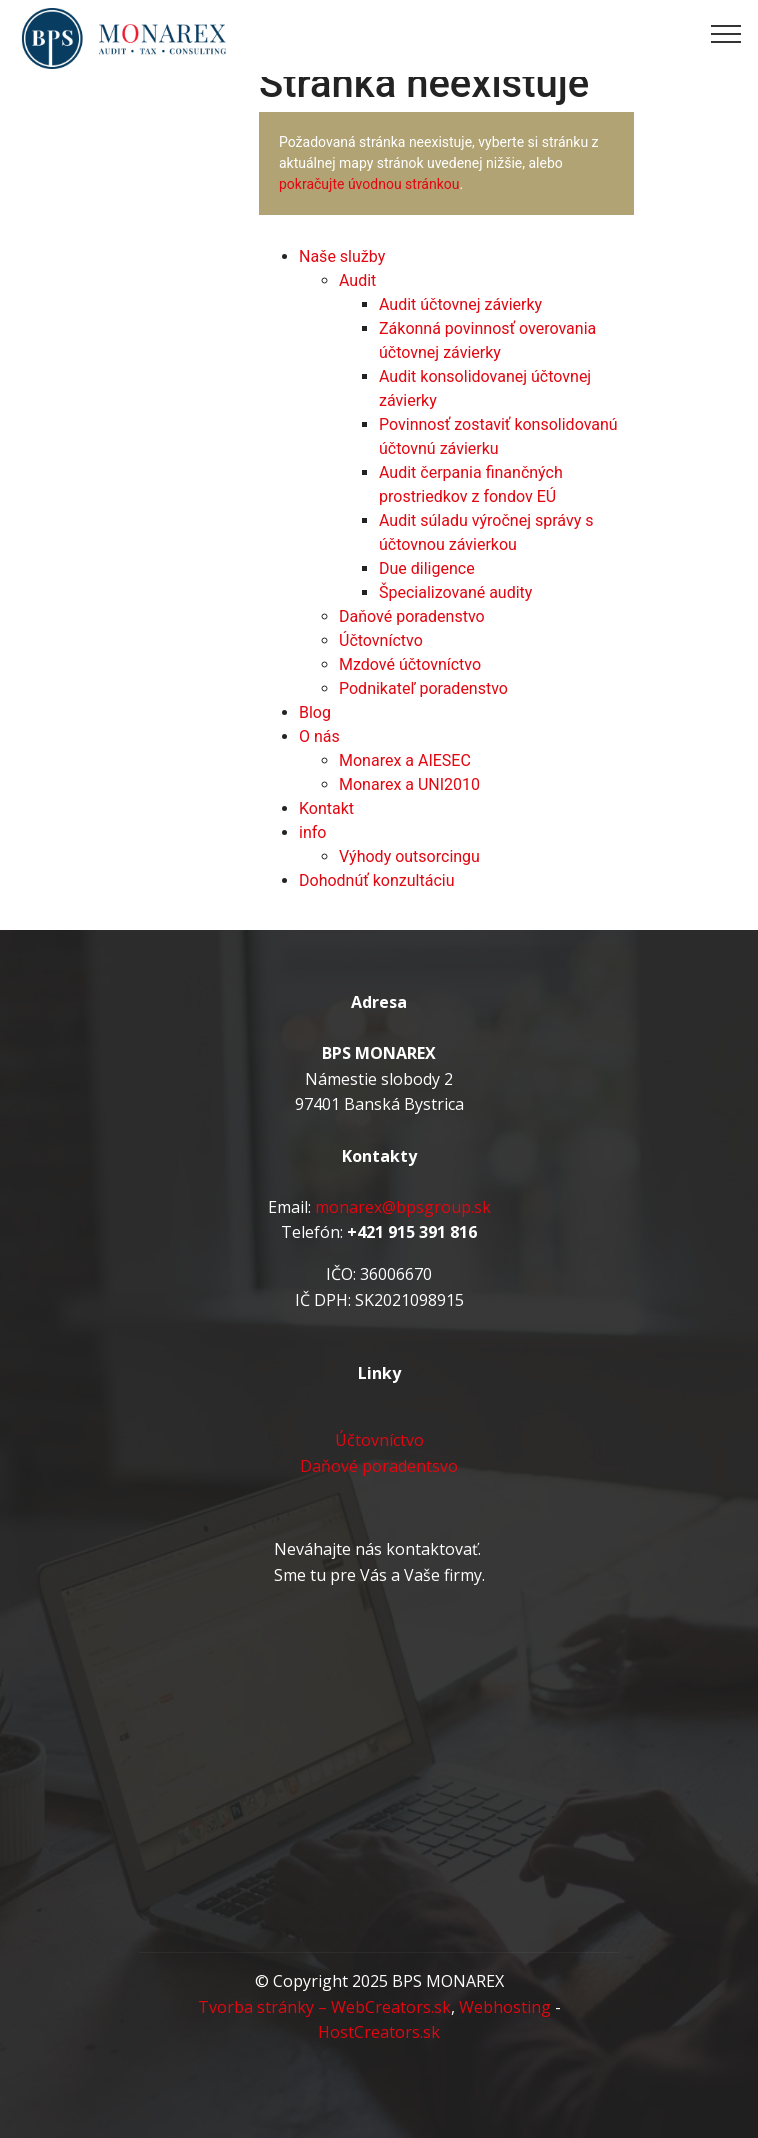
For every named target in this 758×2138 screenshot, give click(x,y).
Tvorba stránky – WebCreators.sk (324, 2007)
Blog (315, 712)
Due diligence (427, 568)
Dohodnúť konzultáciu (377, 880)
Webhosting (505, 2007)
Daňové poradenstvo (412, 616)
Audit (357, 280)
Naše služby (342, 256)
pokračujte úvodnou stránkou (369, 184)
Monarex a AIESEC (405, 760)
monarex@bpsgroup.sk (403, 1207)
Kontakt (326, 808)
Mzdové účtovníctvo (410, 664)
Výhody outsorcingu (409, 856)
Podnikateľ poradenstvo (423, 688)
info (312, 832)
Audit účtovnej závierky (460, 304)
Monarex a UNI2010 (409, 784)
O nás (319, 736)
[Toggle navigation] (726, 33)
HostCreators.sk (379, 2032)
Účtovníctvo (381, 640)
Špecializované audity (455, 592)
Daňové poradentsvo (379, 1466)
